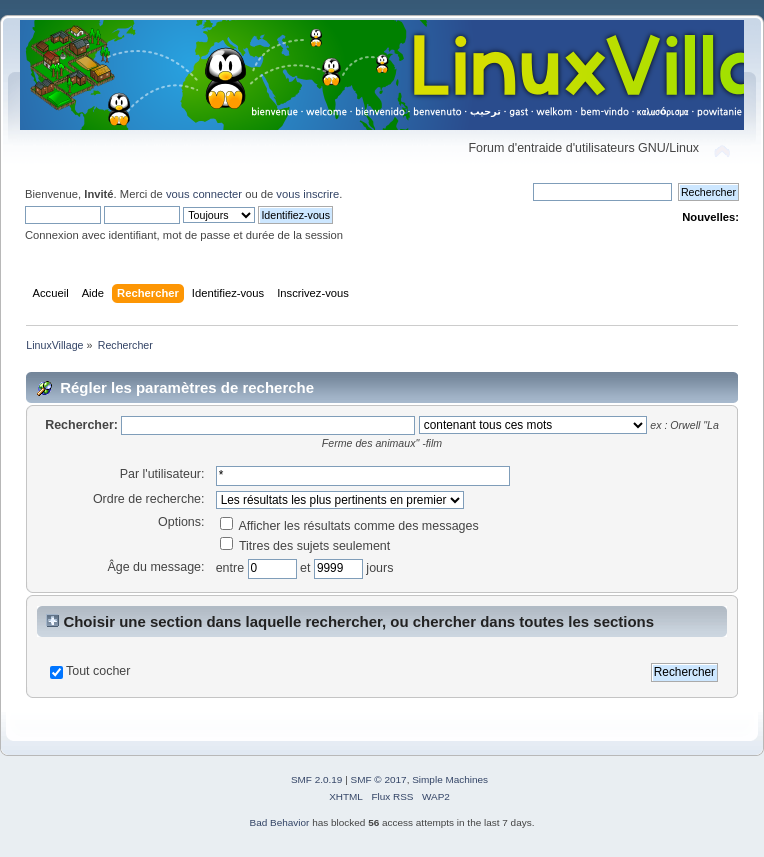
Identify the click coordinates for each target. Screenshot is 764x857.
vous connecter (204, 194)
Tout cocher (98, 671)
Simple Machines (450, 779)
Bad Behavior (280, 822)
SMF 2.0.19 (317, 779)
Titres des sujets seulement (305, 546)
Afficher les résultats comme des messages (349, 526)
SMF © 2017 (379, 779)
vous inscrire (307, 194)
